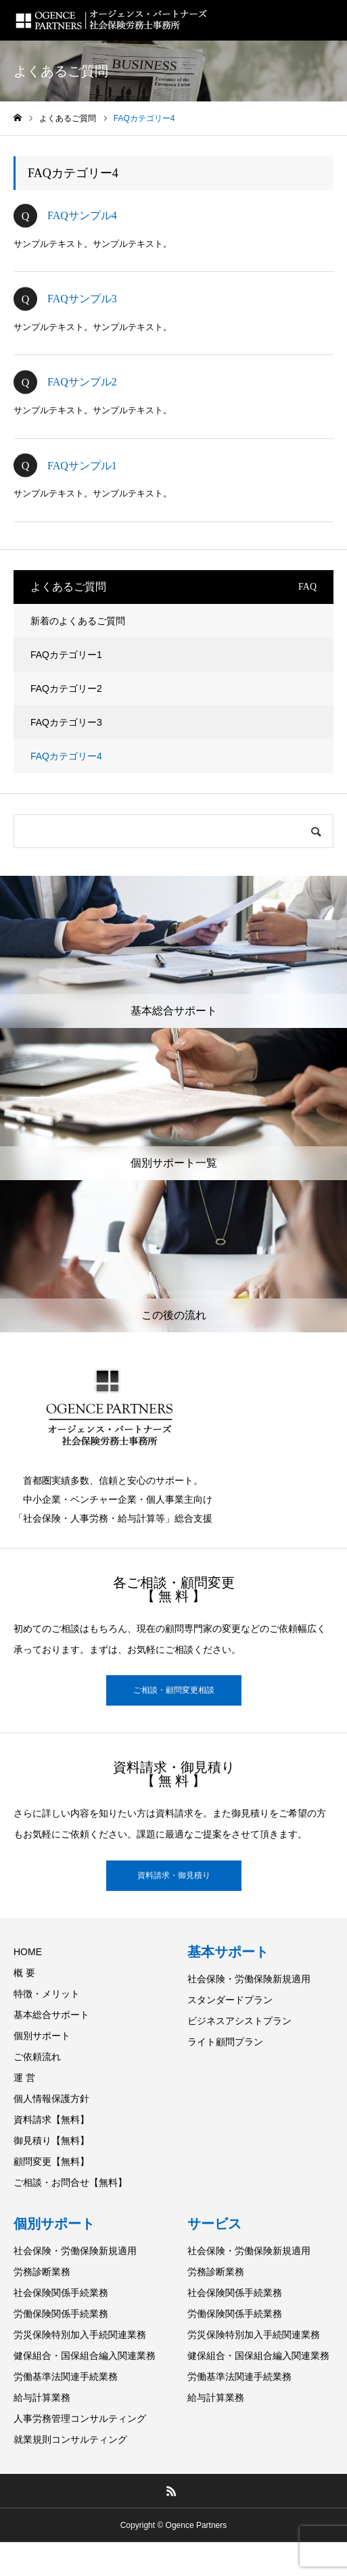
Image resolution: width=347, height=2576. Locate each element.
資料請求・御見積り (173, 1875)
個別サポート (42, 2035)
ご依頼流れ (37, 2056)
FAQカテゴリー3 (66, 722)
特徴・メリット (47, 1993)
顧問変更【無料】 (51, 2161)
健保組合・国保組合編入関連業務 (85, 2355)
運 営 (24, 2077)
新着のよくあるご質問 (77, 620)
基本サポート (228, 1951)
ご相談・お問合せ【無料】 (70, 2182)
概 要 (24, 1972)
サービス (214, 2223)
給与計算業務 (42, 2397)
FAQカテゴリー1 (66, 654)
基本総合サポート (51, 2014)
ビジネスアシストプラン (239, 2020)
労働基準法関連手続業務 (66, 2376)
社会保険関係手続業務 (61, 2292)
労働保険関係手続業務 (61, 2313)
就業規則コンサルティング (70, 2439)
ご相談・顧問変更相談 (173, 1690)
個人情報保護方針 (51, 2098)
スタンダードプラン (230, 1999)
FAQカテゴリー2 (66, 688)
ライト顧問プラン (225, 2041)
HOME (28, 1951)
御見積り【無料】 (51, 2140)
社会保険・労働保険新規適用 (248, 1978)
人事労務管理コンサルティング (80, 2418)
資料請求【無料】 (51, 2119)
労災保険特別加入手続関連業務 (80, 2334)
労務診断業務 (42, 2271)
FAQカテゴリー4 (66, 756)
